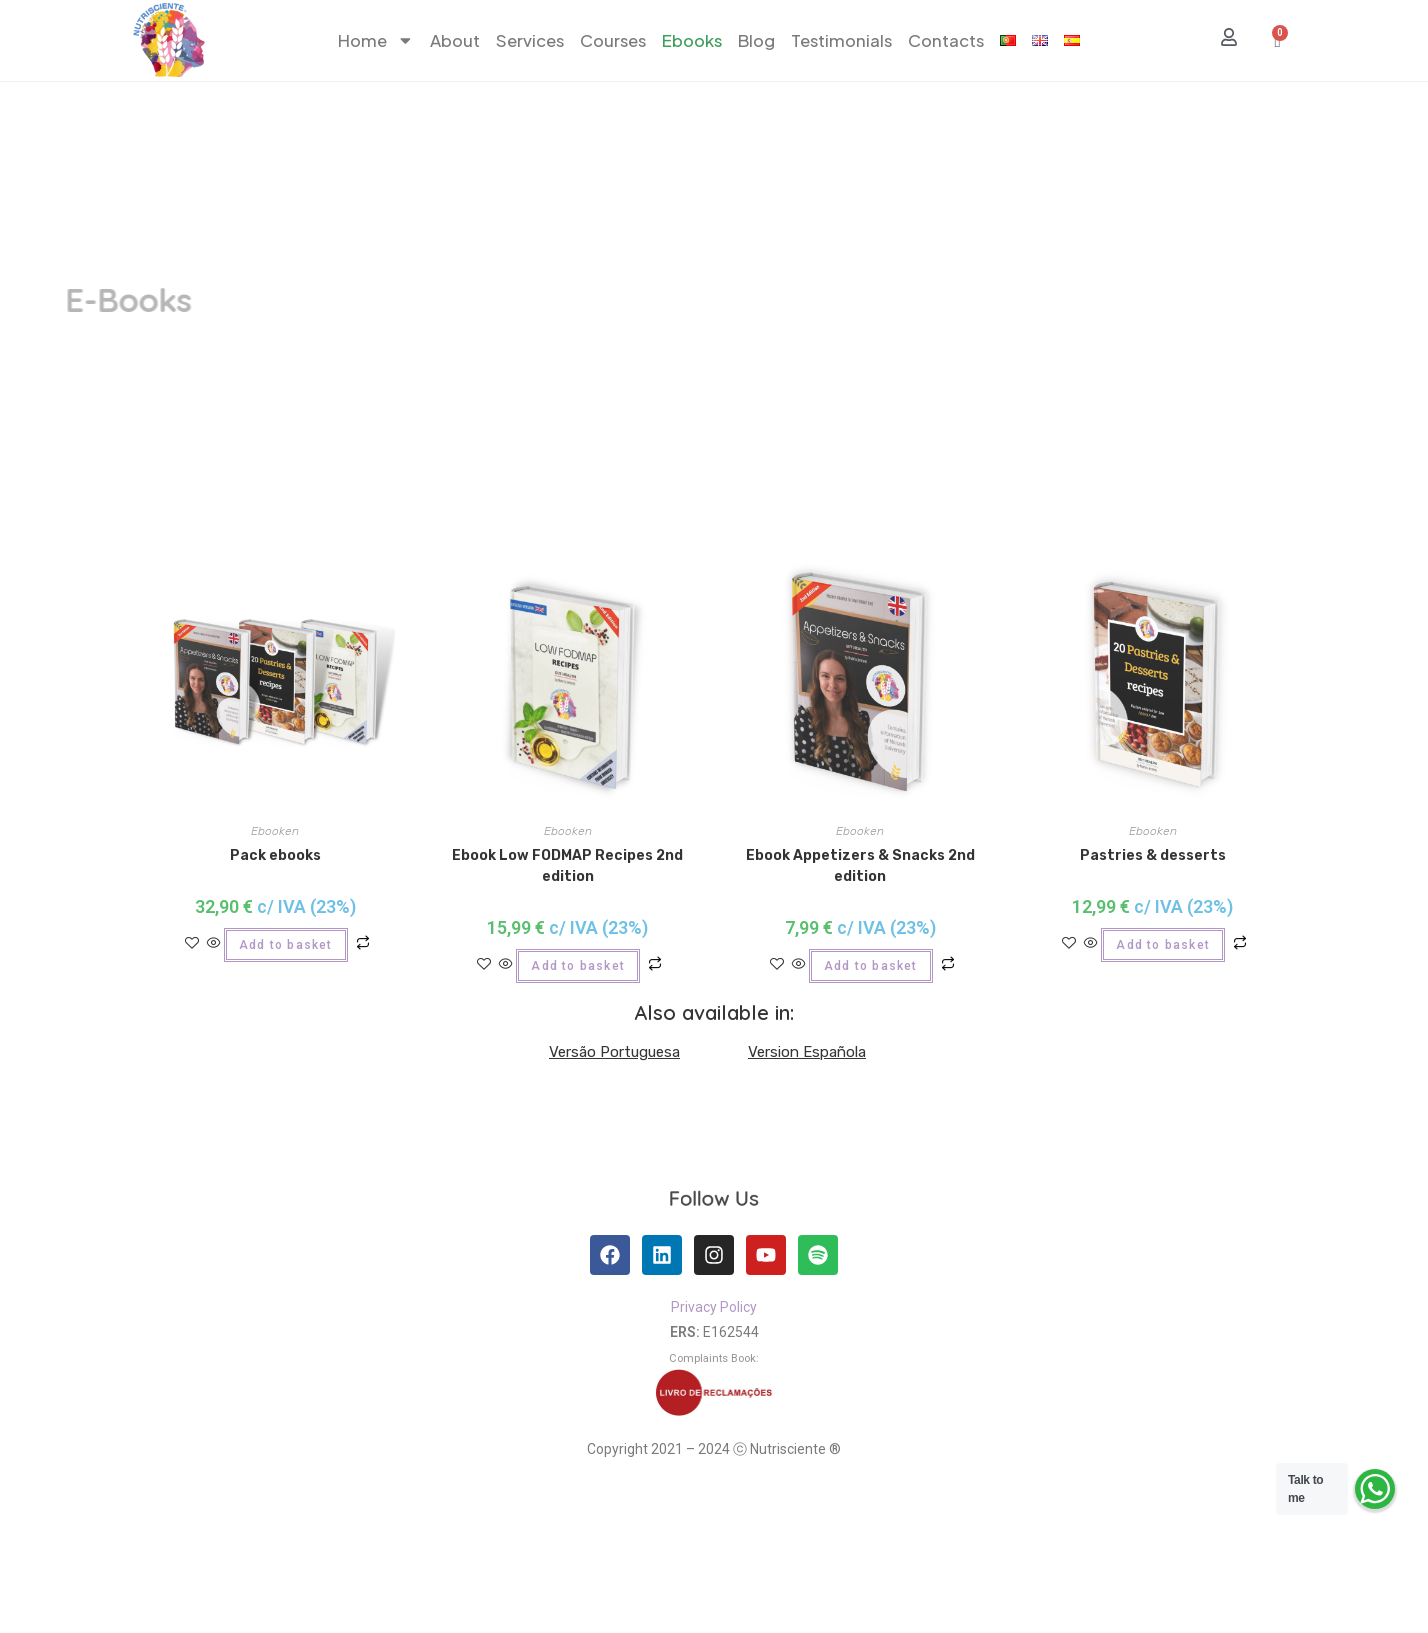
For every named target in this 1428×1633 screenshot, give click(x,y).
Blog (756, 40)
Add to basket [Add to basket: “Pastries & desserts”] (1163, 945)
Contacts (946, 40)
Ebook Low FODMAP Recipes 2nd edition (567, 866)
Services (530, 40)
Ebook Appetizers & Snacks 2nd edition (860, 866)
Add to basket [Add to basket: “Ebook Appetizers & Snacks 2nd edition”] (871, 966)
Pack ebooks (275, 855)
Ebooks (692, 40)
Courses (613, 40)
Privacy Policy (714, 1307)
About (455, 40)
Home (376, 40)
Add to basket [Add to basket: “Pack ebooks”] (286, 945)
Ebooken (275, 831)
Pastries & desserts (1153, 855)
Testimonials (841, 40)
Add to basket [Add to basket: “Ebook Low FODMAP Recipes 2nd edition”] (578, 966)
